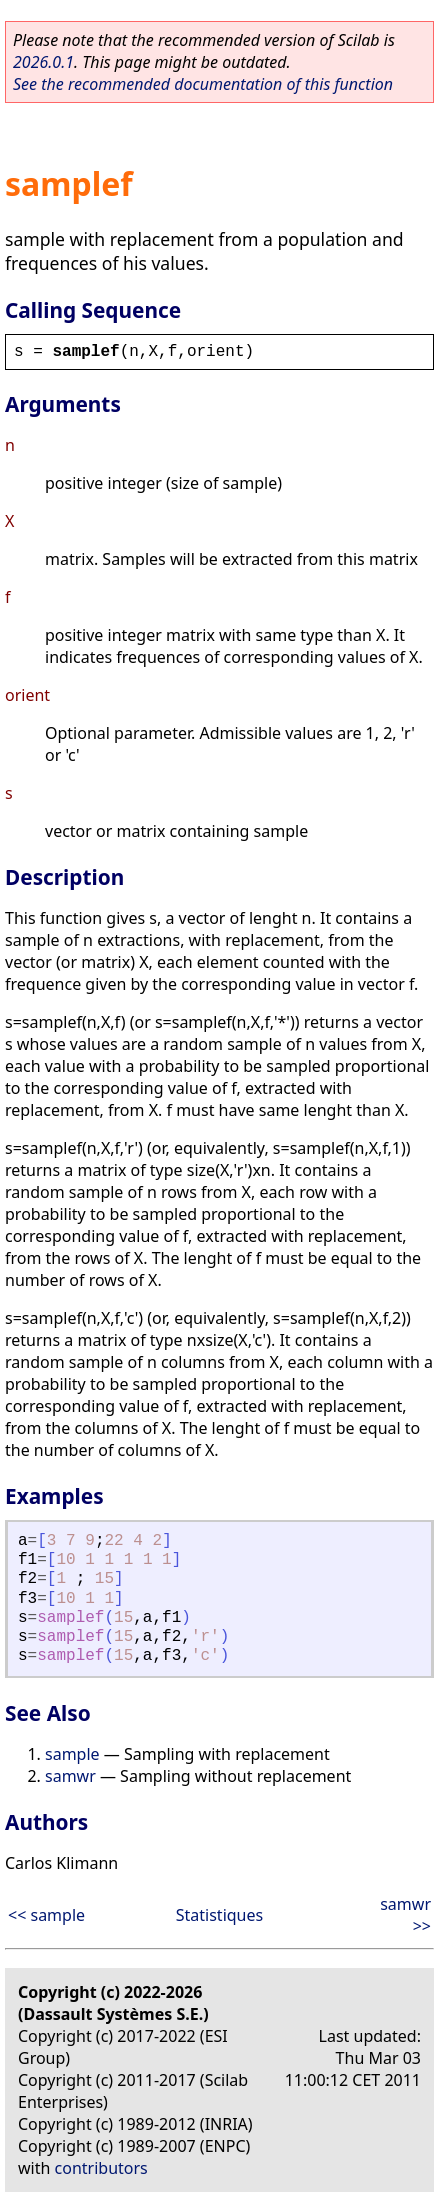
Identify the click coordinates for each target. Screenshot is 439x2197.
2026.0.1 (43, 62)
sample (72, 1754)
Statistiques (219, 1915)
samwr (70, 1776)
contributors (101, 2168)
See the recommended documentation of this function (203, 84)
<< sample (46, 1915)
